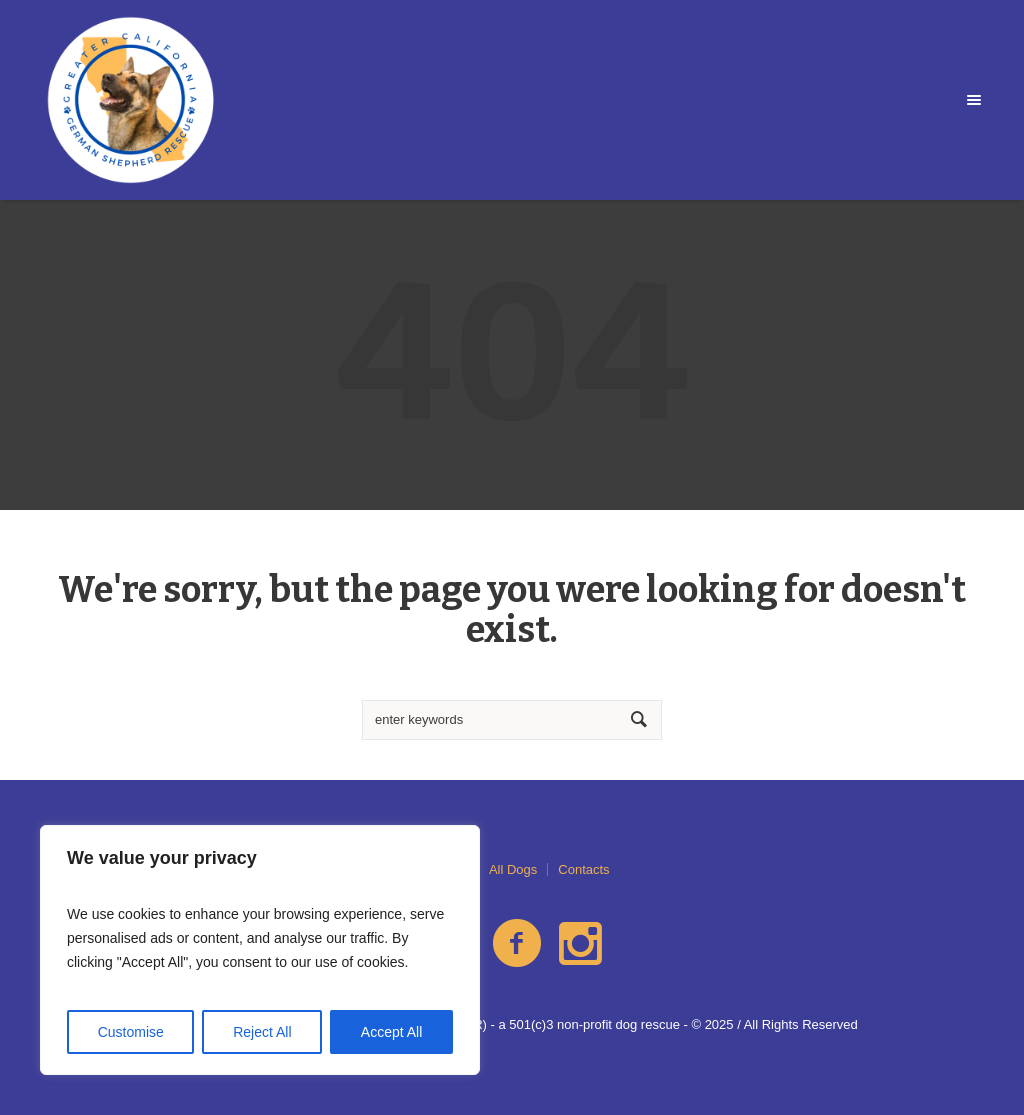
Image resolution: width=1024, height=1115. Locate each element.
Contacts (583, 869)
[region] (260, 950)
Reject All (262, 1032)
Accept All (391, 1032)
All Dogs (513, 869)
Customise (131, 1032)
